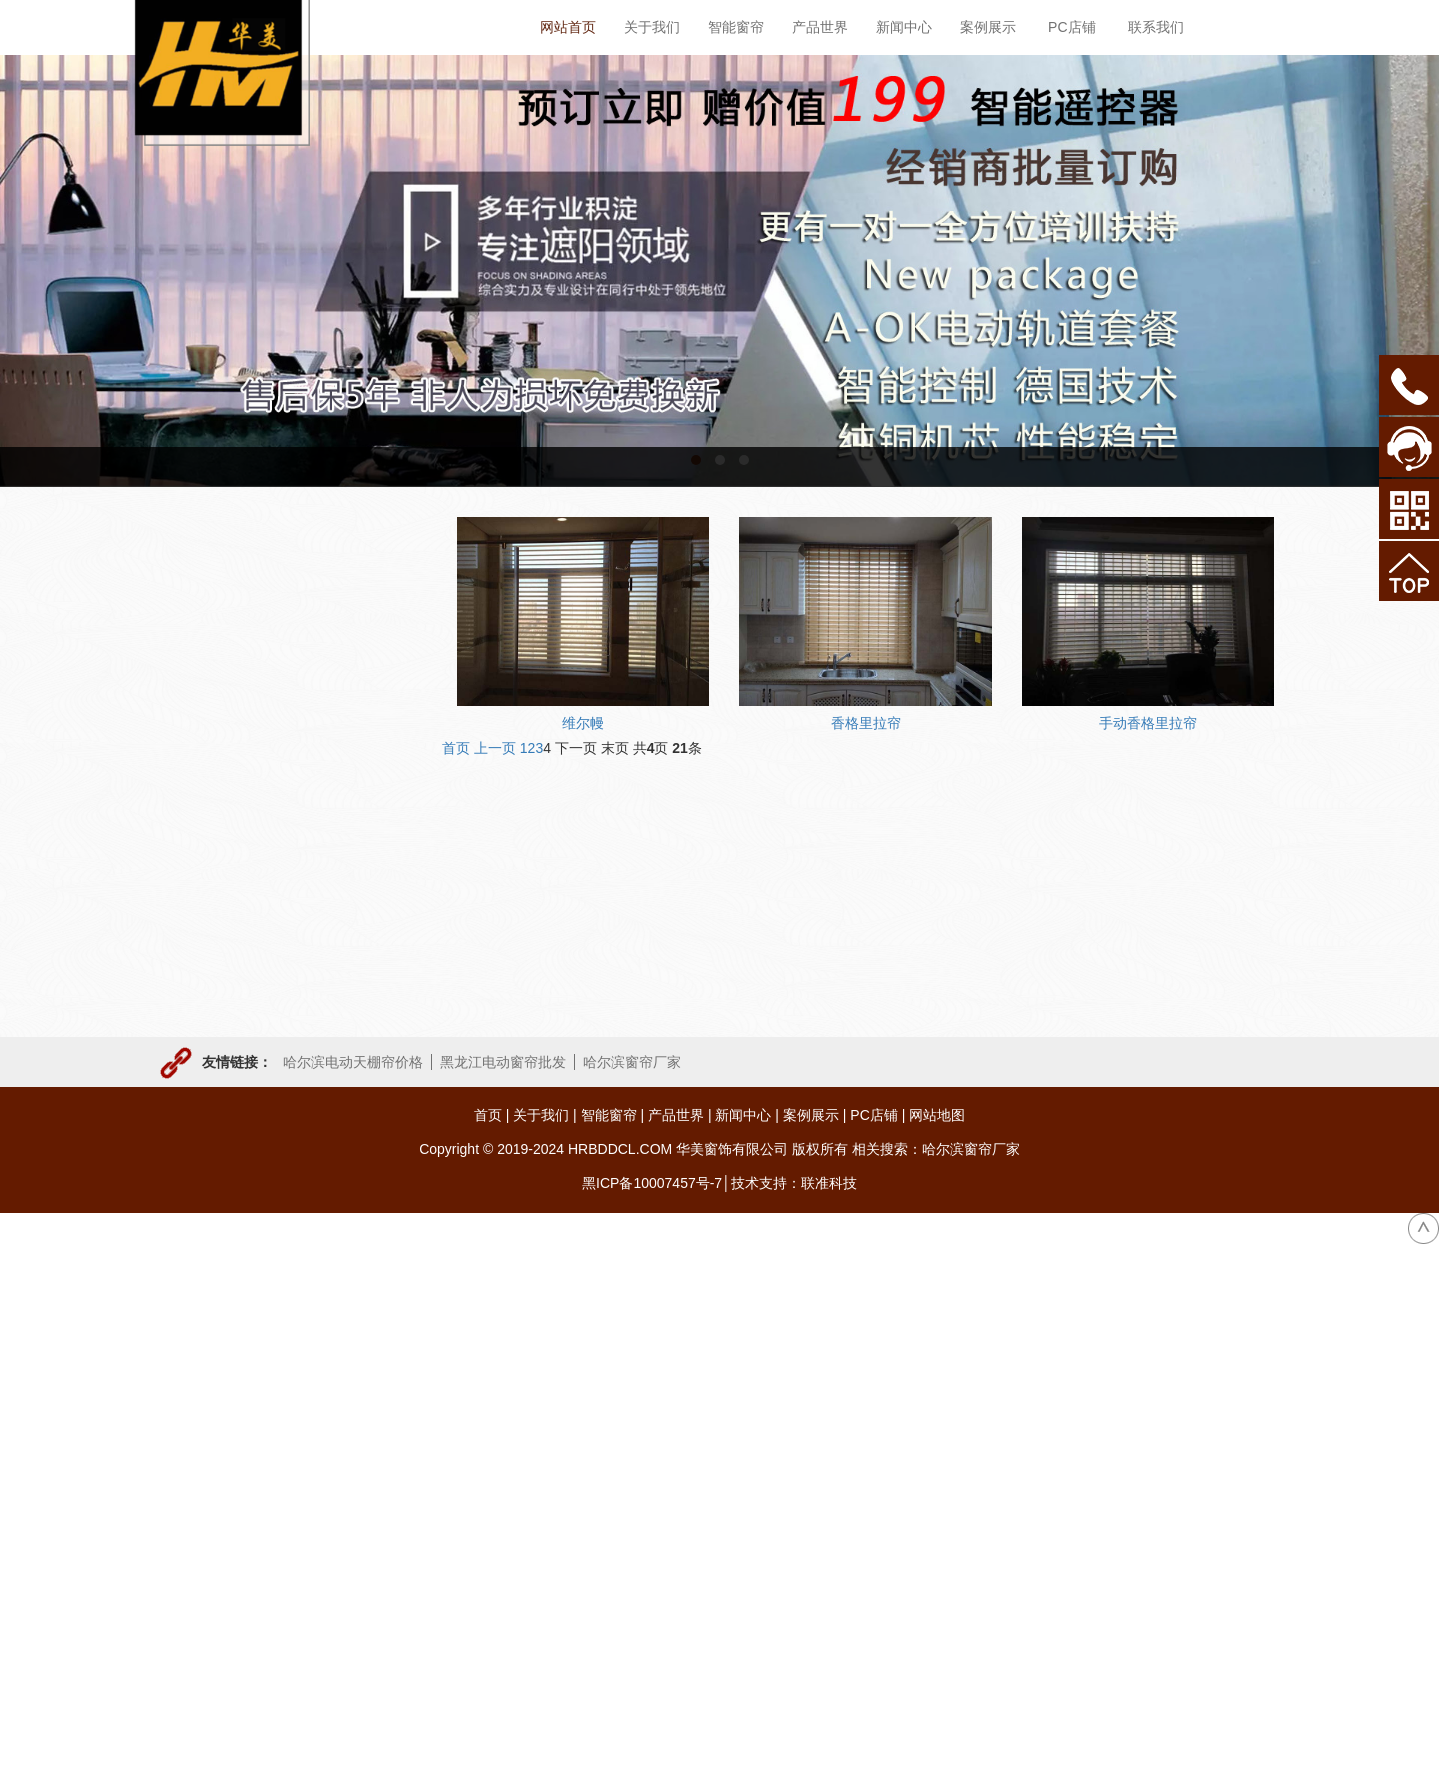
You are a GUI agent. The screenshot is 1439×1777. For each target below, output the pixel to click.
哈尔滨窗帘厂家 (632, 1062)
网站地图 (937, 1115)
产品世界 (676, 1115)
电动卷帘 (201, 778)
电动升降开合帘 (222, 819)
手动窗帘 (201, 942)
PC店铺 (873, 1115)
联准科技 (829, 1183)
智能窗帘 (609, 1115)
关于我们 (541, 1115)
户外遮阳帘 (208, 901)
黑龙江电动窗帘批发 (503, 1062)
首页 (456, 748)
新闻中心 (743, 1115)
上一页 (495, 748)
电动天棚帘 (208, 696)
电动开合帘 (208, 737)
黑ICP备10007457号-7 (652, 1183)
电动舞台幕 (208, 860)
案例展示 (811, 1115)
